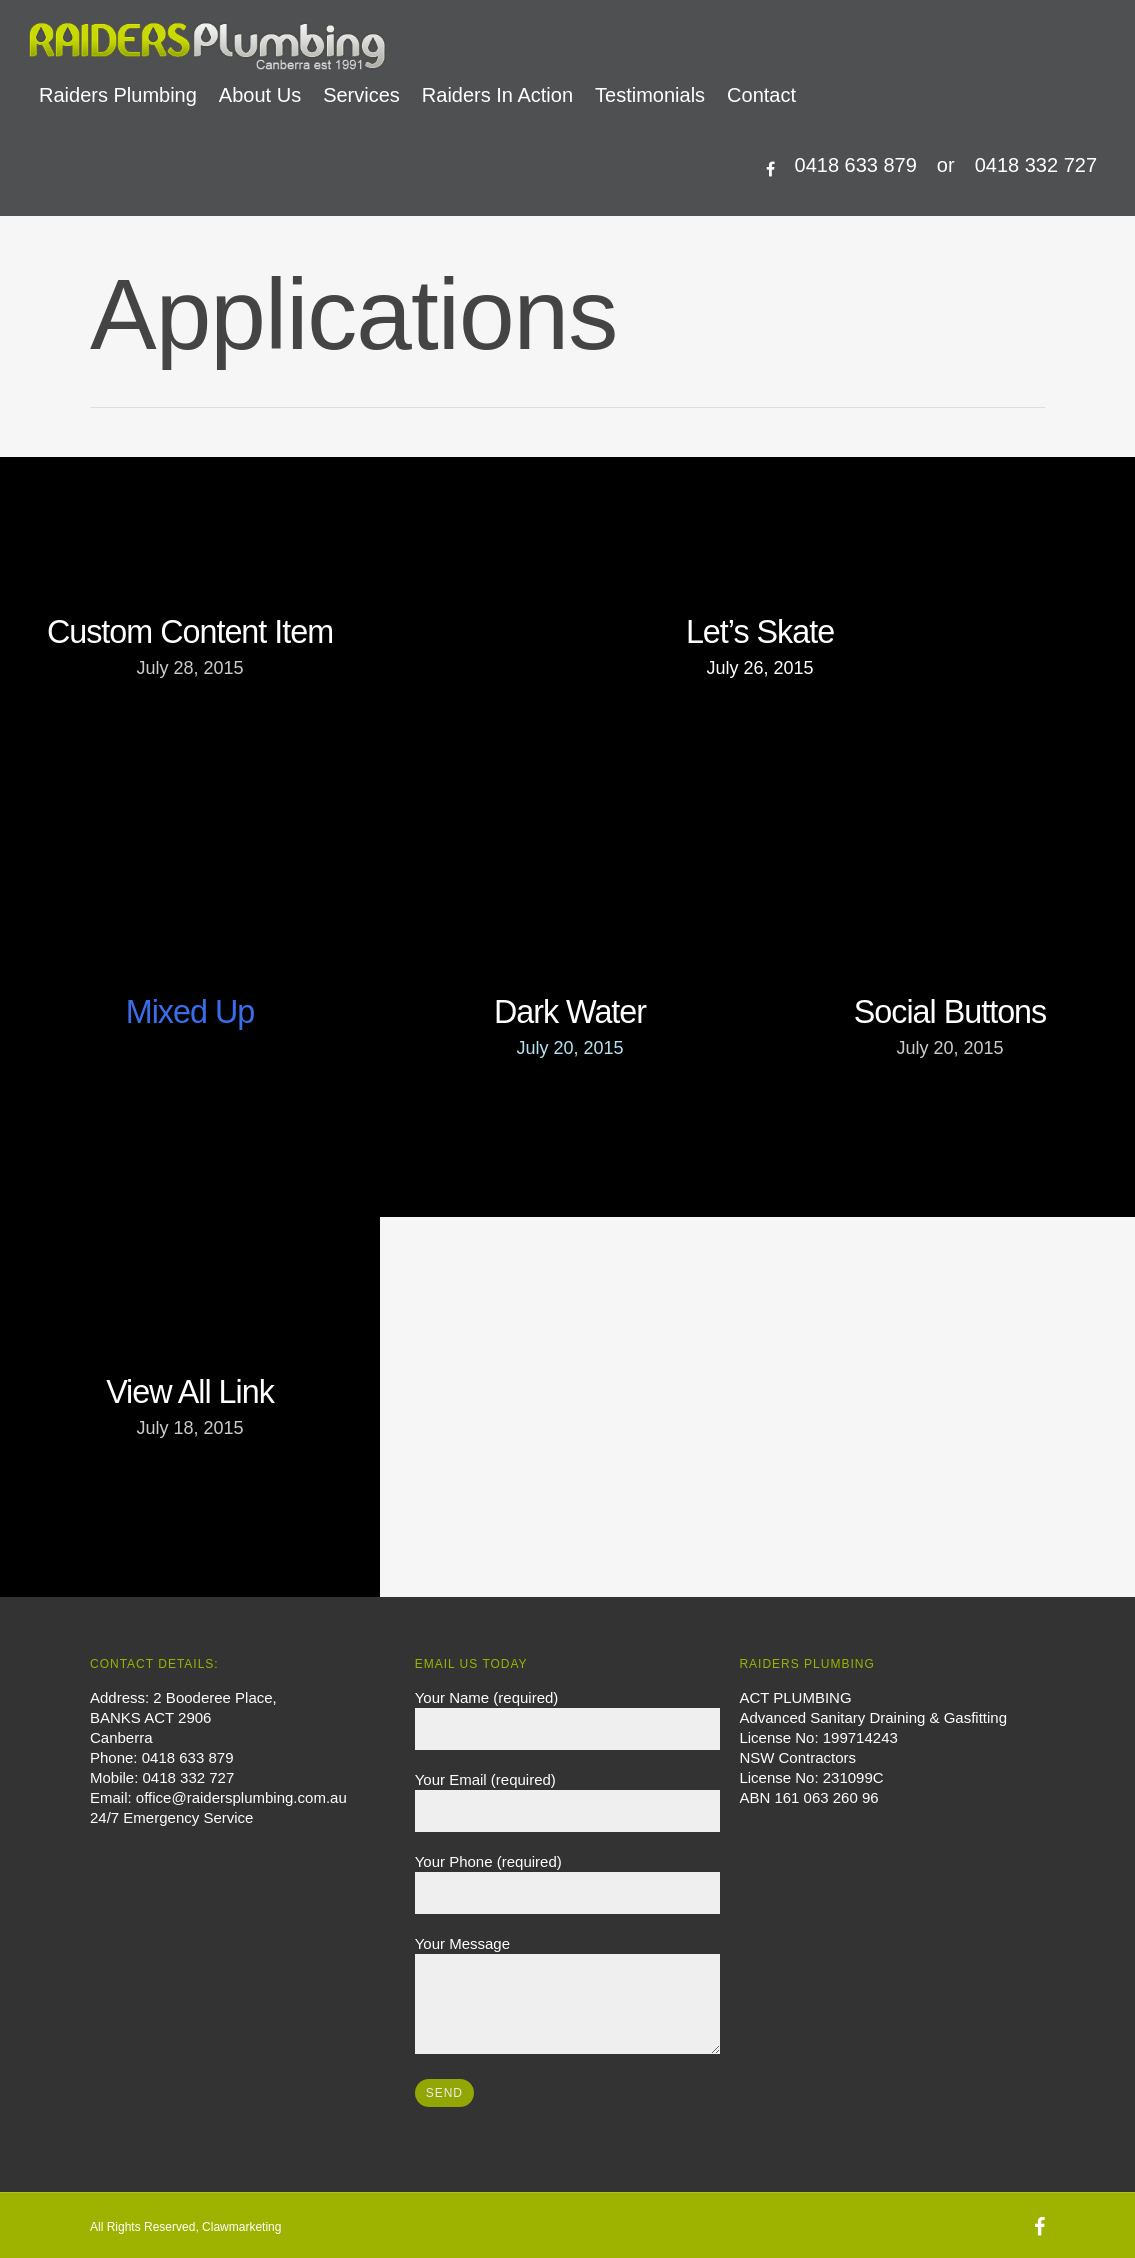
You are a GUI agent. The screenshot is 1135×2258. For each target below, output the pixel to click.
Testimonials (650, 95)
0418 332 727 (1036, 165)
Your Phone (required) (568, 1883)
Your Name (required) (568, 1719)
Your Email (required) (568, 1801)
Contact (761, 95)
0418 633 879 (856, 165)
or (946, 165)
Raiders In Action (497, 95)
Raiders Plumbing (118, 95)
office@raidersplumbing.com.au (241, 1797)
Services (361, 95)
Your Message (568, 1997)
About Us (260, 95)
